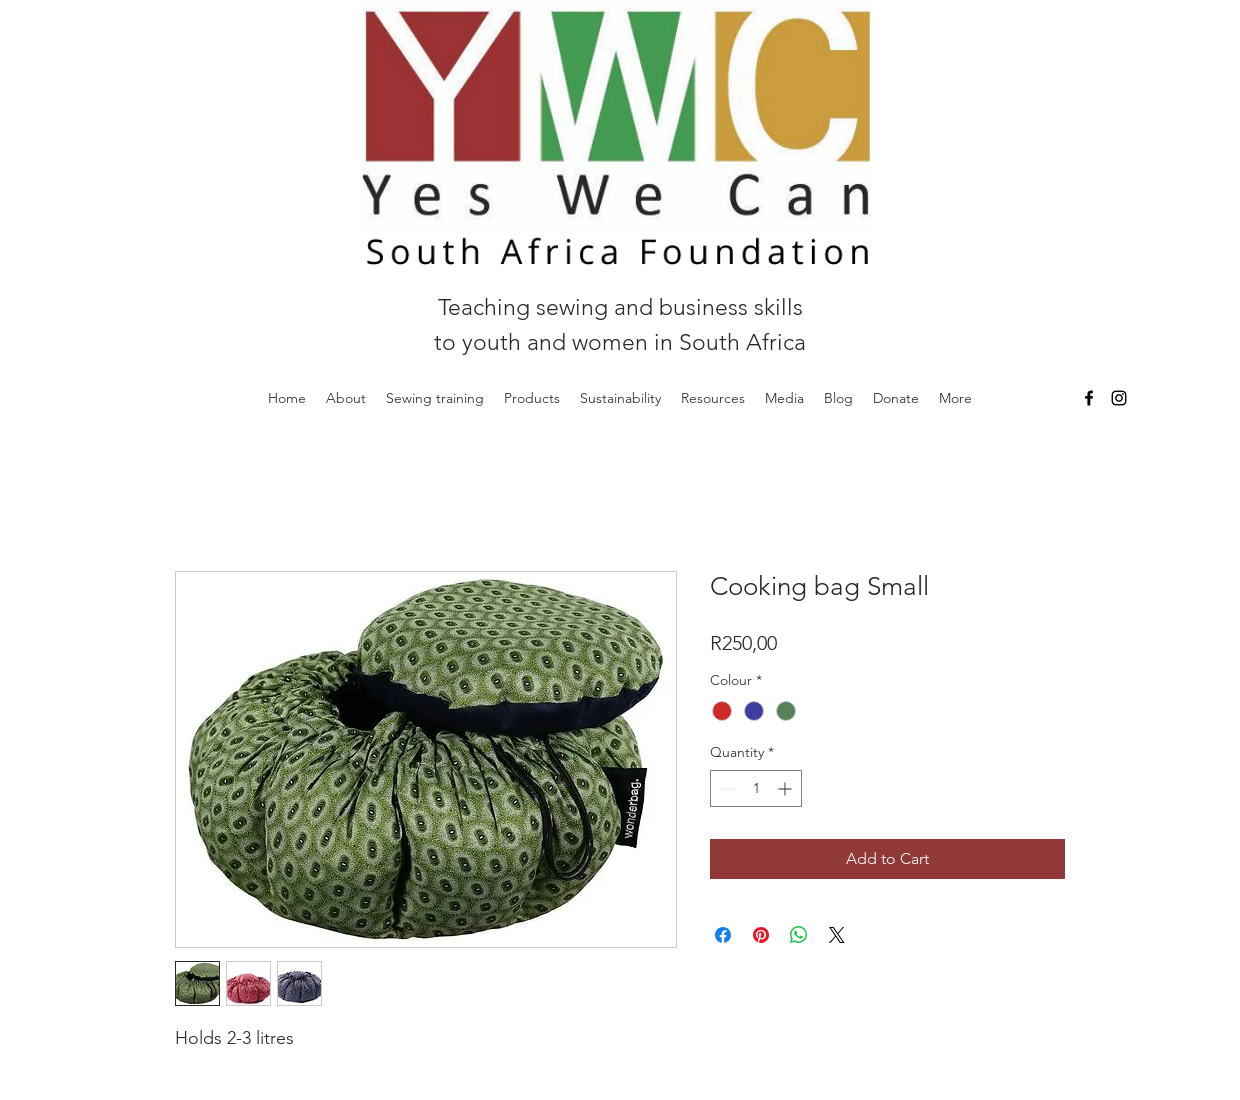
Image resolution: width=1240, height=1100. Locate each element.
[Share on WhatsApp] (799, 935)
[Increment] (786, 788)
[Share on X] (837, 935)
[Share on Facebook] (723, 935)
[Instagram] (1119, 398)
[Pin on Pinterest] (761, 935)
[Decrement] (725, 788)
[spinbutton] (756, 788)
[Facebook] (1089, 398)
